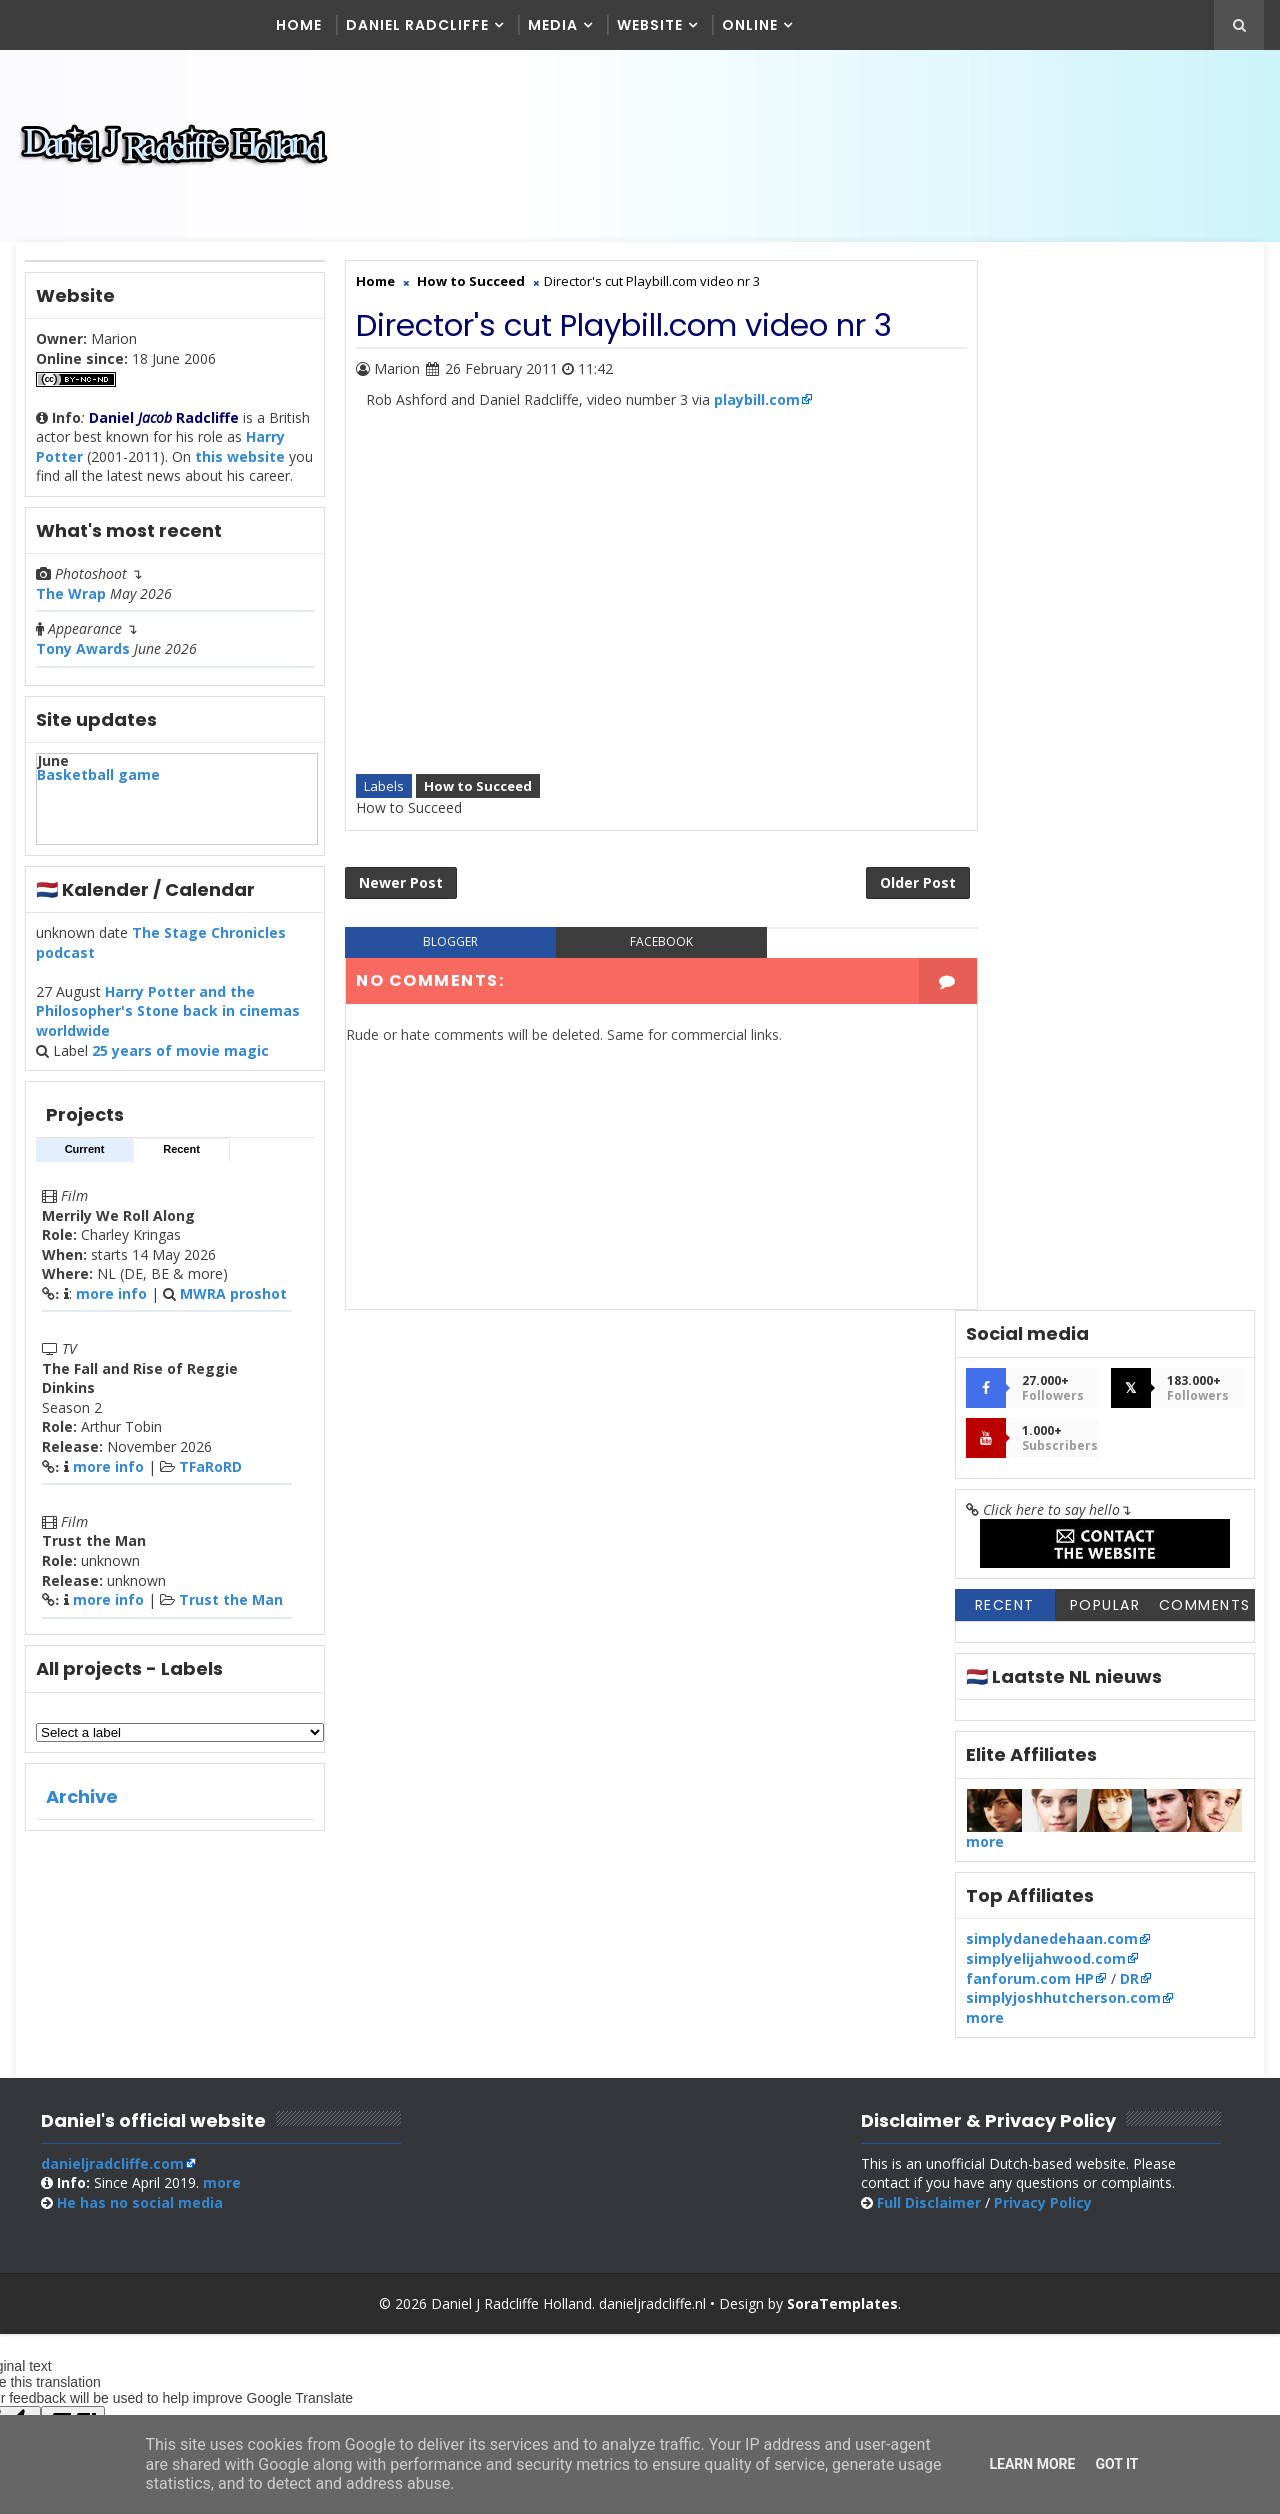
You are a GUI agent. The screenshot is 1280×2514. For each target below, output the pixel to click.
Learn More (1032, 2464)
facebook (639, 928)
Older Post (875, 868)
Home (300, 25)
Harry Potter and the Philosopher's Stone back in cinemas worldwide (168, 1019)
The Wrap (71, 601)
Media (554, 25)
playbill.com (757, 406)
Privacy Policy (1055, 2004)
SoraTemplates (842, 2104)
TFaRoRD (210, 1474)
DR (1129, 935)
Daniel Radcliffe (418, 25)
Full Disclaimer (941, 2004)
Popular (1105, 563)
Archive (82, 1804)
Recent (181, 1157)
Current (85, 1157)
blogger (443, 928)
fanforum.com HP (1030, 935)
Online (751, 25)
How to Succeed (478, 769)
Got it (1116, 2464)
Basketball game (98, 782)
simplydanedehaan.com (1052, 896)
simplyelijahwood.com (1046, 916)
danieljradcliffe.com (111, 1964)
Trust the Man (231, 1607)
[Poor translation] (73, 2223)
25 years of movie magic (180, 1057)
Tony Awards (83, 656)
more (985, 798)
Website (651, 25)
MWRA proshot (233, 1301)
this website (240, 464)
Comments (1205, 563)
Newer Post (401, 868)
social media (139, 2004)
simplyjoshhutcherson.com (1063, 955)
